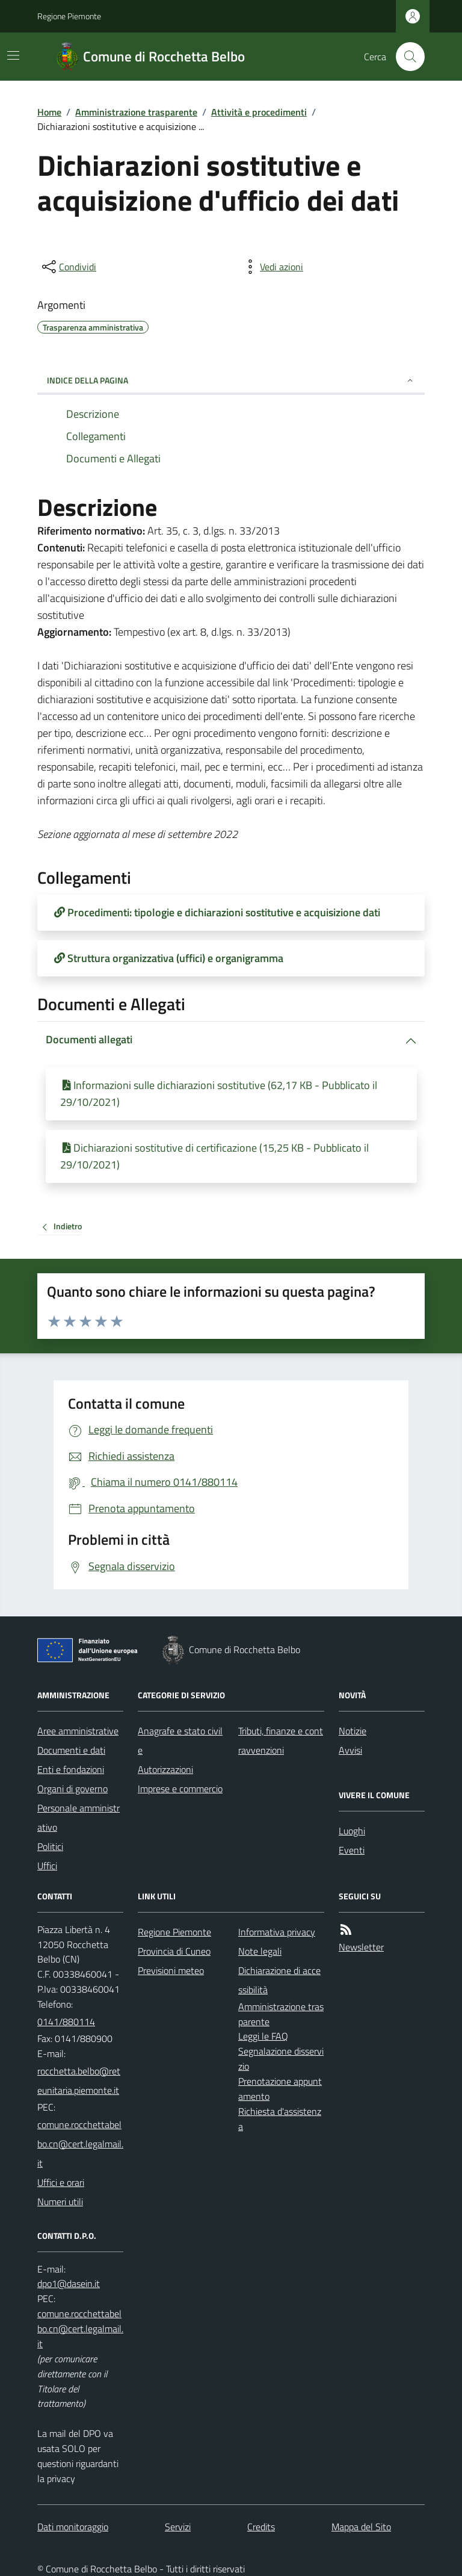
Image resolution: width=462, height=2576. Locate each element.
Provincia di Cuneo (174, 1951)
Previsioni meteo (171, 1970)
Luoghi (352, 1830)
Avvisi (350, 1750)
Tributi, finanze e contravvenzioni (280, 1740)
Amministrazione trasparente (136, 112)
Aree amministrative (78, 1731)
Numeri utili (60, 2201)
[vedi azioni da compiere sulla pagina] (272, 266)
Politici (50, 1846)
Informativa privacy (276, 1932)
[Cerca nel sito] (405, 56)
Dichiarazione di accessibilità (279, 1980)
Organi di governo (72, 1788)
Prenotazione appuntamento (280, 2088)
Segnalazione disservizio (281, 2058)
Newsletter (361, 1947)
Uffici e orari (60, 2182)
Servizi (178, 2526)
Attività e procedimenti (259, 112)
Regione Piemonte (69, 16)
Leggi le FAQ (263, 2036)
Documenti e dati (71, 1750)
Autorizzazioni (165, 1769)
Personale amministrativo (78, 1817)
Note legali (260, 1951)
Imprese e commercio (180, 1788)
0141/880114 (66, 2021)
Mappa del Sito (361, 2526)
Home (49, 112)
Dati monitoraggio (72, 2526)
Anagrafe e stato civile (180, 1740)
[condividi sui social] (68, 266)
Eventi (352, 1850)
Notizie (352, 1731)
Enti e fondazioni (70, 1769)
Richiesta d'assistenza (279, 2119)
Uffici (47, 1865)
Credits (261, 2526)
